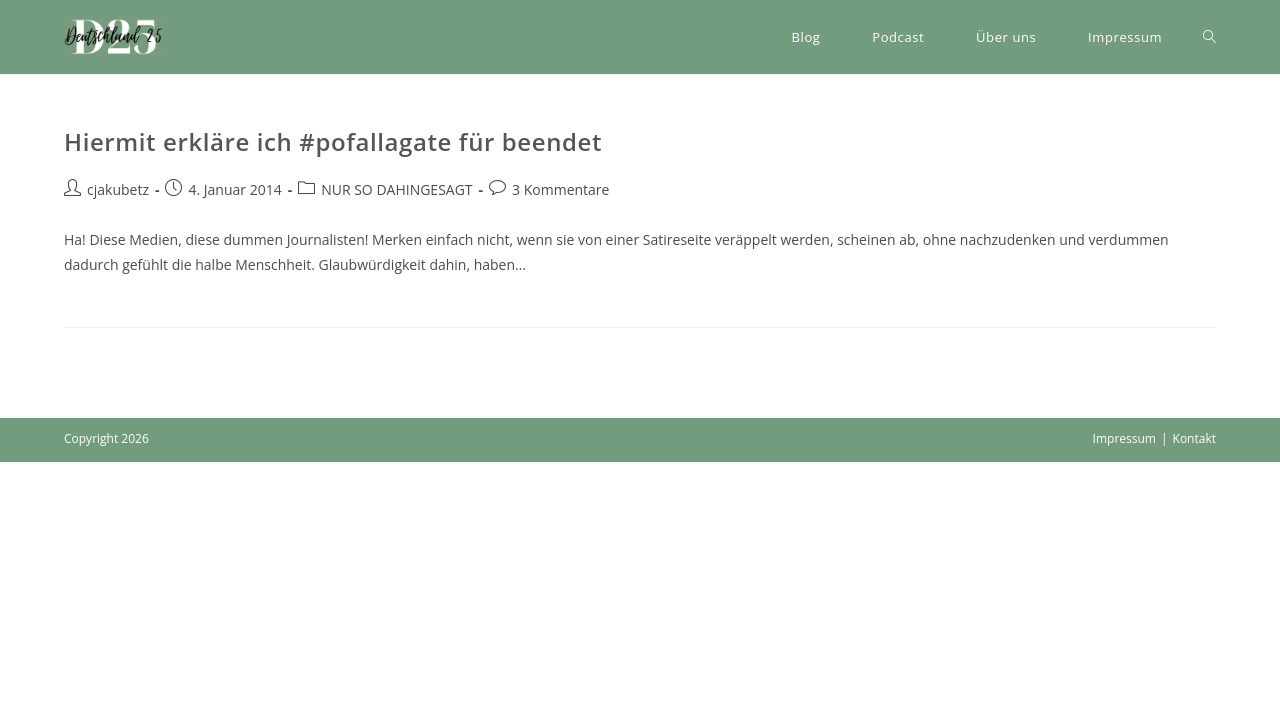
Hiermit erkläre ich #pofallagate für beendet (333, 141)
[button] (114, 37)
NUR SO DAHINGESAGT (396, 189)
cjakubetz (118, 189)
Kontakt (1194, 438)
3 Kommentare (560, 189)
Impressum (1124, 438)
